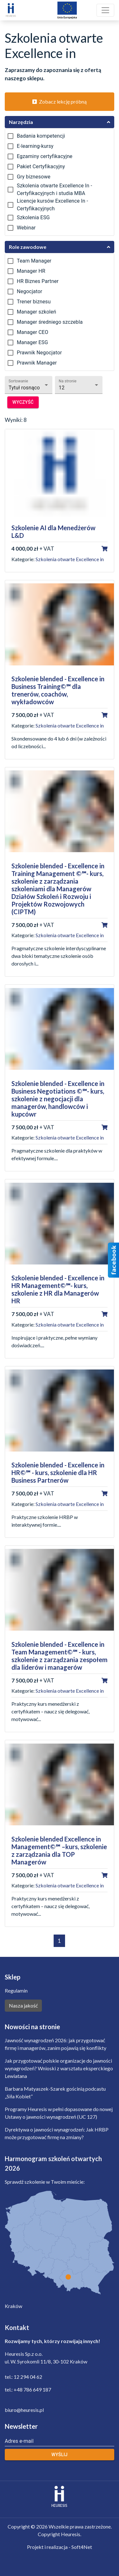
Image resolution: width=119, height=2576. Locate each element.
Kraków (13, 2306)
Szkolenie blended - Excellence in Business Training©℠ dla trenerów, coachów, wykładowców (57, 690)
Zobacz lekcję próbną (59, 101)
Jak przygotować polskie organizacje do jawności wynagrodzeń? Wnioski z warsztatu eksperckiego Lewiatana (59, 2068)
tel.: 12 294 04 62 (23, 2377)
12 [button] (61, 388)
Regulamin (16, 1990)
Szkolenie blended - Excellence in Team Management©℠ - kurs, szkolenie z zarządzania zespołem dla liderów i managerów (59, 1655)
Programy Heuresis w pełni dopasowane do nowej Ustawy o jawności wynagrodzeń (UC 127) (59, 2113)
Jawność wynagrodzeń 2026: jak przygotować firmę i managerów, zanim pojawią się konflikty (55, 2044)
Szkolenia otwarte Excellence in (70, 559)
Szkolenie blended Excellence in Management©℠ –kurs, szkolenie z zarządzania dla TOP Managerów (59, 1850)
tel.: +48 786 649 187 (28, 2389)
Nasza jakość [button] (23, 2005)
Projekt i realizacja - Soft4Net (59, 2547)
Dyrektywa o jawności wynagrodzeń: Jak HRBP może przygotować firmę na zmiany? (57, 2133)
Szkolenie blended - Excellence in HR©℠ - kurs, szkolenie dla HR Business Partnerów (57, 1472)
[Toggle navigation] (105, 10)
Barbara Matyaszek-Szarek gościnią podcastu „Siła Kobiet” (55, 2092)
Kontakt (17, 2327)
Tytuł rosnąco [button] (24, 388)
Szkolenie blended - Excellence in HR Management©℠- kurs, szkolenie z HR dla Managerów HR (57, 1289)
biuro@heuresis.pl (24, 2410)
